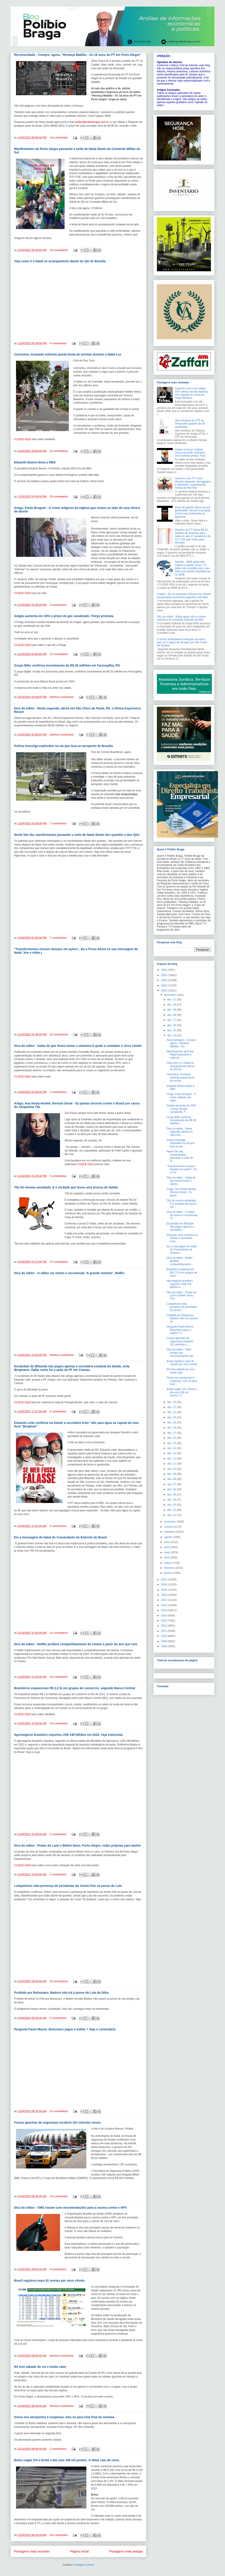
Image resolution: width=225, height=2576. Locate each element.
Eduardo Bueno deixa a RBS (35, 462)
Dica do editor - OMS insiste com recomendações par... (181, 1352)
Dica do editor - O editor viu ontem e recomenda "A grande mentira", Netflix (69, 1273)
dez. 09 (172, 1474)
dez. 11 (172, 1463)
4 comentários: (59, 343)
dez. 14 (172, 1448)
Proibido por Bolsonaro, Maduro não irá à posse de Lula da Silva (61, 1992)
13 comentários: (59, 1261)
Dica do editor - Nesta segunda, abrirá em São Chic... (179, 1132)
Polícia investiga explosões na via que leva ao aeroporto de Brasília (63, 746)
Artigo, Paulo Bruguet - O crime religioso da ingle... (181, 1097)
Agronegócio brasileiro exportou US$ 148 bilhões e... (180, 1284)
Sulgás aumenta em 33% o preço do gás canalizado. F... (181, 1108)
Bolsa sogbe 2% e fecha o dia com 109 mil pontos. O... (182, 1392)
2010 (164, 1636)
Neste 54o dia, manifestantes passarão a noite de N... (180, 1156)
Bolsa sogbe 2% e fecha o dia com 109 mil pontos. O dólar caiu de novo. (67, 2460)
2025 (164, 975)
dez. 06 (172, 1489)
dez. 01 (172, 1515)
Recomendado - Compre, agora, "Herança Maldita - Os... (181, 1043)
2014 (164, 1615)
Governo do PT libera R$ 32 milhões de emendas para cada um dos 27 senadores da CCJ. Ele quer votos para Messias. (192, 536)
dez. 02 (172, 1510)
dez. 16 (172, 1437)
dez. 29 (172, 1009)
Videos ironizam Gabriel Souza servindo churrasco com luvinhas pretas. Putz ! (191, 452)
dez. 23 (172, 1402)
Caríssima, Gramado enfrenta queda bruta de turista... (180, 1077)
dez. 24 (172, 1035)
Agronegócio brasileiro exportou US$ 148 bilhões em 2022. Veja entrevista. (68, 1734)
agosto (168, 1537)
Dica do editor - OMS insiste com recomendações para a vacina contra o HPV (70, 2207)
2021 (164, 1579)
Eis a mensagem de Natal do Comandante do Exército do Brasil (60, 1537)
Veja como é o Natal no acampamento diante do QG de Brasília (60, 261)
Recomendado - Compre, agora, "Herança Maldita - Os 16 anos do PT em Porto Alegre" (77, 54)
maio (167, 1552)
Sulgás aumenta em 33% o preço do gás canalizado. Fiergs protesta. (64, 616)
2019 (164, 1589)
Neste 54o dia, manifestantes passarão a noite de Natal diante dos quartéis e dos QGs (77, 834)
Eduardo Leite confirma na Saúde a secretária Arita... (182, 1238)
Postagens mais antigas (126, 2551)
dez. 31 (172, 999)
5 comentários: (59, 605)
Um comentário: (59, 137)
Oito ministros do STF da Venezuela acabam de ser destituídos (190, 423)
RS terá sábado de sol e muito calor (40, 2366)
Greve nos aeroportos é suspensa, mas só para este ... (182, 1381)
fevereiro (169, 1567)
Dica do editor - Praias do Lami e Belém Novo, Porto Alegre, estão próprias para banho (77, 1845)
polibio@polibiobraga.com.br (92, 122)
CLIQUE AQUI (23, 439)
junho (167, 1547)
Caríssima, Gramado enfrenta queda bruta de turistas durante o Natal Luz (67, 354)
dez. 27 (172, 1020)
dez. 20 (172, 1417)
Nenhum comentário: (62, 697)
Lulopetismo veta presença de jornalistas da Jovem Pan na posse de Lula (68, 1885)
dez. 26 (172, 1025)
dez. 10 (172, 1468)
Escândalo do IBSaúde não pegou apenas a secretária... (180, 1227)
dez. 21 (172, 1412)
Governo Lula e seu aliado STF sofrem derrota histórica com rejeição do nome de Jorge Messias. (191, 393)
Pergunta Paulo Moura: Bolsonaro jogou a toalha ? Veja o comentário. (65, 2029)
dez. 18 (172, 1427)
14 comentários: (59, 1632)
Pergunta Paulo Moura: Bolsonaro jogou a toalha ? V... (180, 1330)
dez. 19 (172, 1422)
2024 (164, 980)
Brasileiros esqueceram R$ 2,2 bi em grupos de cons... (182, 1272)
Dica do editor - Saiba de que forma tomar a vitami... (181, 1181)
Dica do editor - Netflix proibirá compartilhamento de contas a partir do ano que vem (75, 1644)
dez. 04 (172, 1499)
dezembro (170, 995)
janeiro (168, 1572)
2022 (164, 990)
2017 (164, 1599)
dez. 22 (172, 1407)
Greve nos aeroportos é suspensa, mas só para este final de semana (64, 2417)
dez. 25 (172, 1030)
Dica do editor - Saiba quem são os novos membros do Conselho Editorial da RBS (181, 618)
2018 (164, 1594)
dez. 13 (172, 1453)
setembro (170, 1531)
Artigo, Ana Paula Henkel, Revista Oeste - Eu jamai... (182, 1192)
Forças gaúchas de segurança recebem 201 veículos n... (180, 1341)
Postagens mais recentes (32, 2551)
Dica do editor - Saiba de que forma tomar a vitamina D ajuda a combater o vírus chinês (78, 1046)
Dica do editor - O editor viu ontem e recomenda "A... (182, 1215)
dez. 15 (172, 1443)
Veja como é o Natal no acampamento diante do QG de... (180, 1066)
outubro (169, 1526)
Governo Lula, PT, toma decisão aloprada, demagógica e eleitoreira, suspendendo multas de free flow (193, 483)
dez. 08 (172, 1479)
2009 (164, 1641)
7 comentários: (59, 823)
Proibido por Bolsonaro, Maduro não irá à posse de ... (182, 1318)
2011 (164, 1630)
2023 (164, 985)
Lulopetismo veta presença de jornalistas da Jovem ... (182, 1307)
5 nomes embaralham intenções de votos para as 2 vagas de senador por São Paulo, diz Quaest (182, 642)
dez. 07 (172, 1484)
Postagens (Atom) (83, 2564)
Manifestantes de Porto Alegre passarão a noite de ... (180, 1054)
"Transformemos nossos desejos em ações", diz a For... (182, 1169)
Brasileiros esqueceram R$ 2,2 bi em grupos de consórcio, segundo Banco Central (74, 1688)
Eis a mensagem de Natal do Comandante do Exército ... (182, 1249)
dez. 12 (172, 1458)
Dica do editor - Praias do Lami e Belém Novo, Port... (181, 1295)
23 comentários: (59, 451)
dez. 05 (172, 1494)
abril (167, 1557)
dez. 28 (172, 1015)
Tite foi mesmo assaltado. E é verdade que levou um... (181, 1203)
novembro (170, 1521)
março (168, 1562)
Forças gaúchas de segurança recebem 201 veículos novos (57, 2122)
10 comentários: (59, 654)
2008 (164, 1646)
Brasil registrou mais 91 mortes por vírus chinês (49, 2280)
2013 (164, 1620)
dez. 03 (172, 1504)
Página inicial (79, 2551)
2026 (164, 969)
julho (167, 1542)
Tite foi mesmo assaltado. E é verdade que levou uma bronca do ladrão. (66, 1187)
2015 (164, 1610)
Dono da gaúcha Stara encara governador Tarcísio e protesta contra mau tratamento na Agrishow (192, 512)
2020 (164, 1584)
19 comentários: (59, 250)
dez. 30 (172, 1004)
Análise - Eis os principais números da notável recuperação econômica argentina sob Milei (184, 595)
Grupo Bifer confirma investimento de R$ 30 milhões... (181, 1120)
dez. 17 (172, 1432)
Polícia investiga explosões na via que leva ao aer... (181, 1143)
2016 (164, 1605)
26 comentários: (59, 496)
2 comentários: (59, 1092)
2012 (164, 1625)
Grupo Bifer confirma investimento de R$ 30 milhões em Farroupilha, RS (67, 665)
